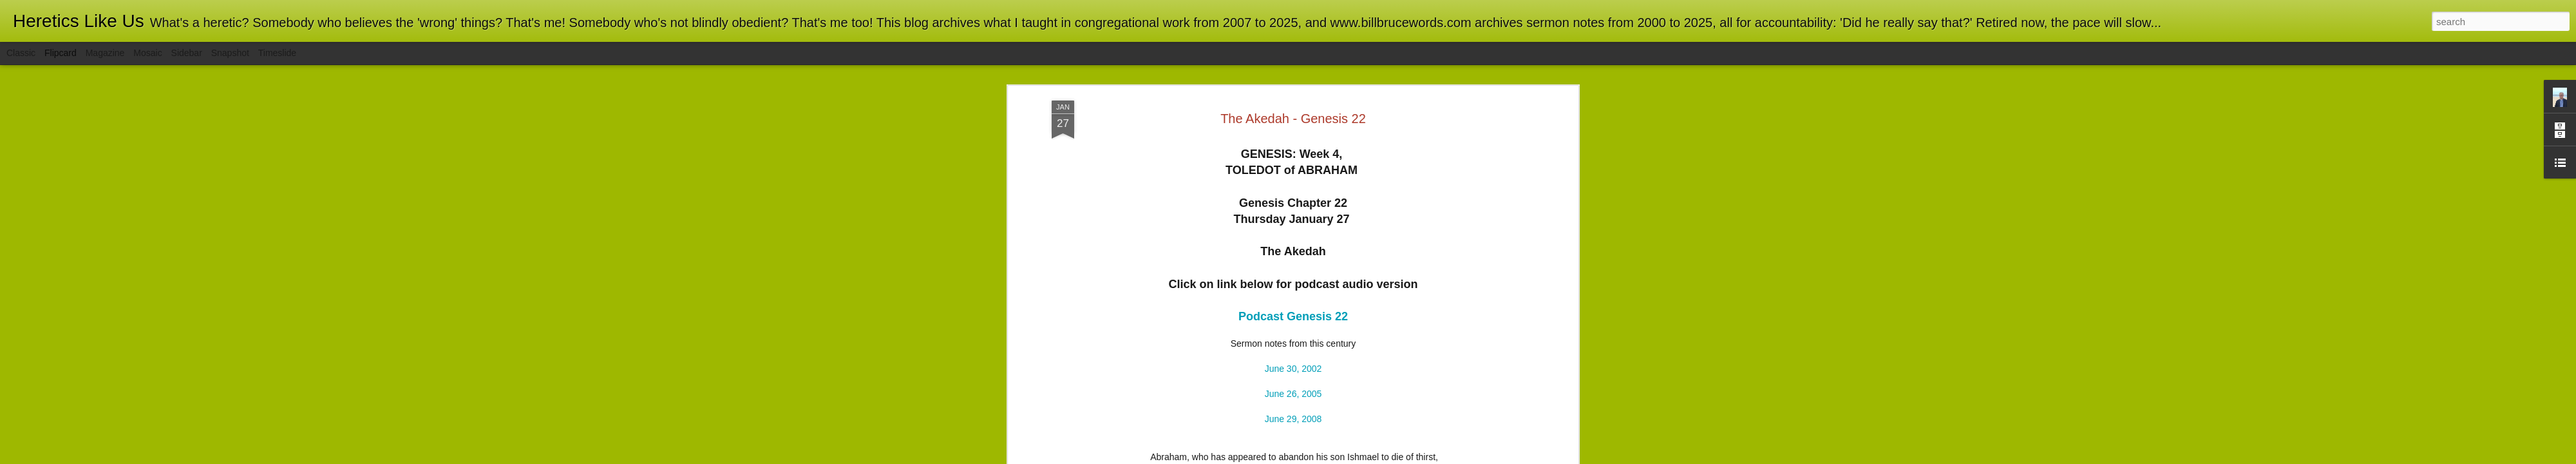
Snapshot (230, 53)
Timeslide (277, 53)
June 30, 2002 (1293, 224)
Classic (20, 53)
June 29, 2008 (1293, 274)
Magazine (105, 53)
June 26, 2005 (1293, 249)
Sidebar (186, 53)
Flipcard (60, 53)
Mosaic (147, 53)
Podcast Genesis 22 (1293, 172)
